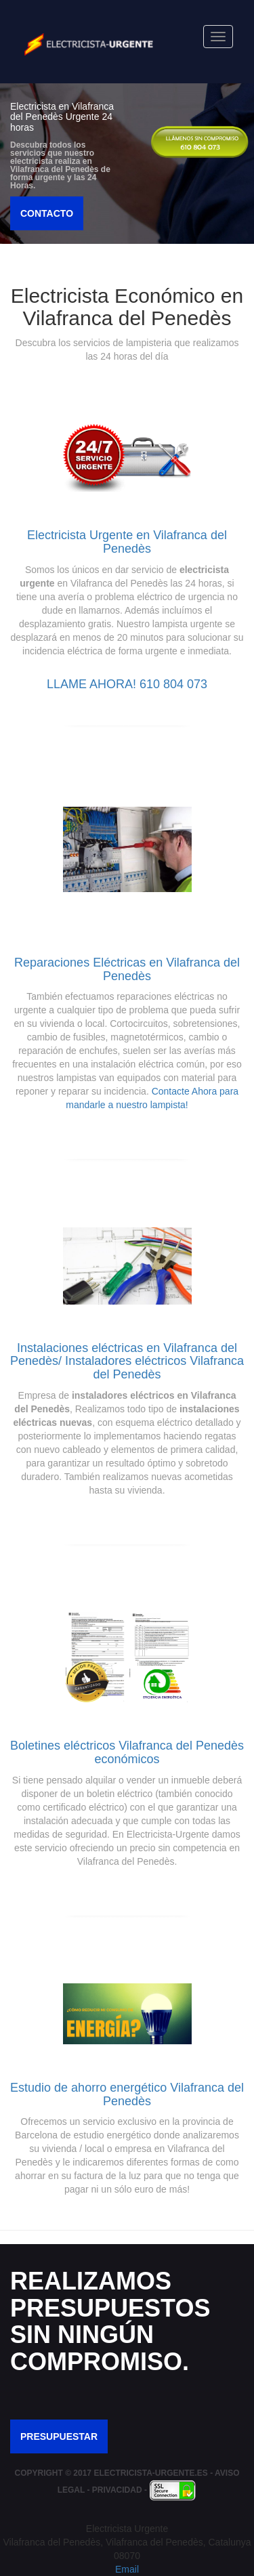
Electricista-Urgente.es (150, 2473)
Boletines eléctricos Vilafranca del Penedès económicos (127, 1752)
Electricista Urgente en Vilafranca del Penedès (127, 541)
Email (127, 2569)
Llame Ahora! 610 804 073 (127, 684)
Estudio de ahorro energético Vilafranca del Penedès (127, 2094)
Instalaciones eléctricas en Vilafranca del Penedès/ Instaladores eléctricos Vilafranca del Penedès (127, 1361)
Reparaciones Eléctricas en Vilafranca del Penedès (127, 969)
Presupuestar (59, 2436)
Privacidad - (120, 2490)
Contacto (46, 213)
